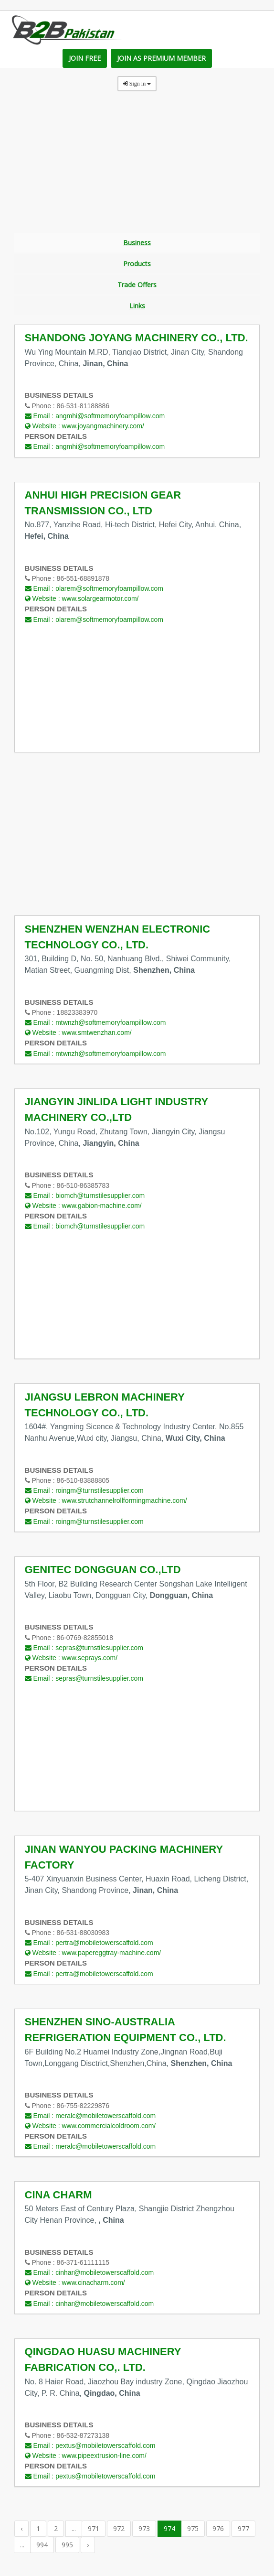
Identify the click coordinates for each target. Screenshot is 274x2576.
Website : (84, 430)
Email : (95, 420)
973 (144, 2532)
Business (137, 243)
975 (193, 2532)
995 (67, 2548)
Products (137, 265)
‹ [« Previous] (21, 2532)
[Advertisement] (137, 166)
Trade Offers (137, 287)
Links (137, 309)
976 (218, 2532)
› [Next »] (88, 2548)
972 (119, 2532)
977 (243, 2532)
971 (93, 2532)
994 (42, 2548)
